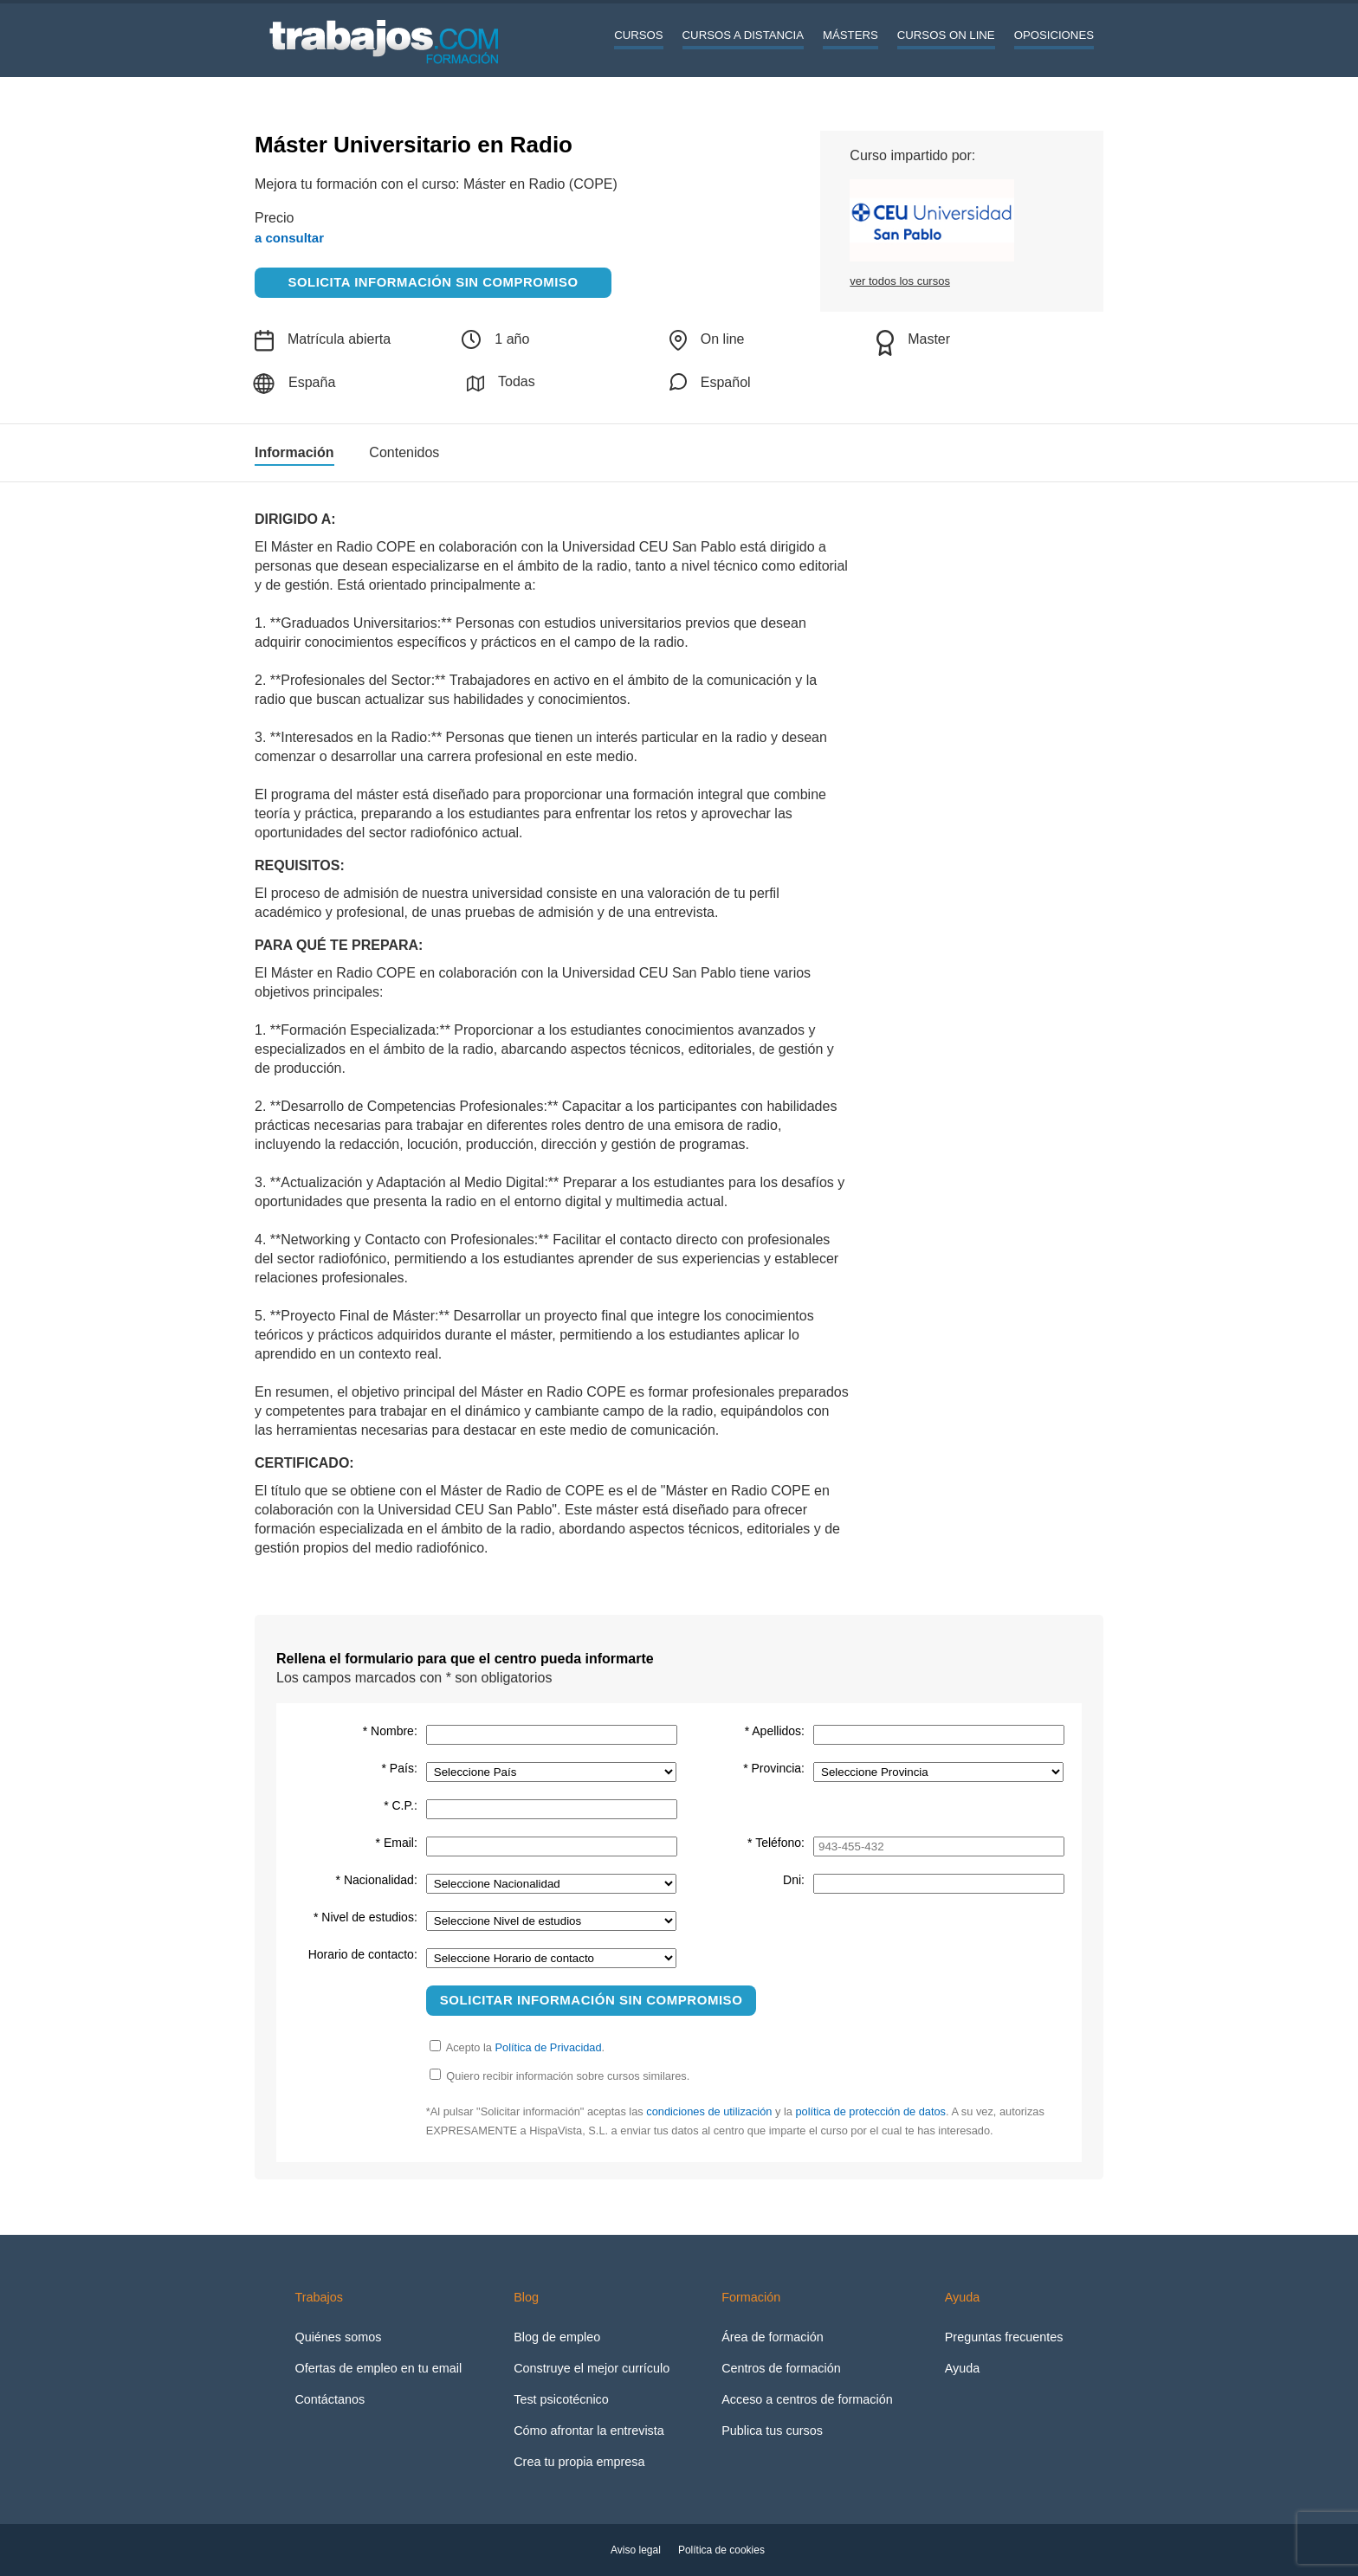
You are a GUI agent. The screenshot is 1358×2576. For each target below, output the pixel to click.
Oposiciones (1054, 35)
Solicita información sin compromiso (433, 282)
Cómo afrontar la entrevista (589, 2430)
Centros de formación (781, 2368)
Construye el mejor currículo (591, 2368)
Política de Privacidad (548, 2047)
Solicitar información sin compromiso (591, 1999)
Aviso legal (636, 2550)
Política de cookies (721, 2550)
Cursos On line (946, 35)
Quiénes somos (337, 2337)
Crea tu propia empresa (579, 2462)
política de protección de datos (870, 2111)
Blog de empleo (557, 2337)
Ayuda (962, 2368)
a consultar (289, 237)
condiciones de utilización (709, 2111)
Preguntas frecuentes (1004, 2337)
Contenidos (404, 453)
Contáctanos (329, 2399)
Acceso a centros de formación (807, 2399)
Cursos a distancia (743, 35)
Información (294, 453)
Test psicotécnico (561, 2399)
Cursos (638, 35)
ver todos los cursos (900, 280)
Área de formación (772, 2337)
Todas (501, 383)
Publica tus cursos (772, 2430)
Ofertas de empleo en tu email (378, 2368)
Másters (850, 35)
